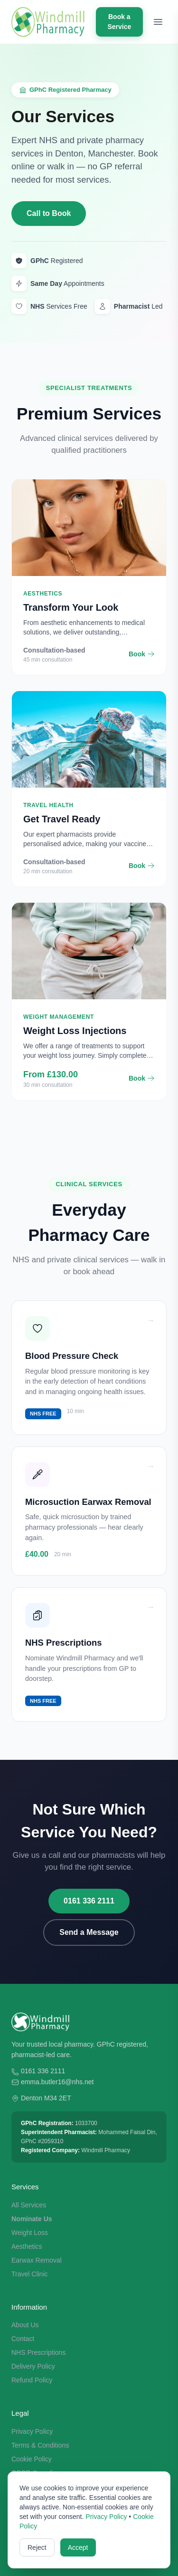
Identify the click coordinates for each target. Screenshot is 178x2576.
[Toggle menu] (158, 21)
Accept (78, 2547)
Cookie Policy (31, 2459)
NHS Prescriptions (38, 2352)
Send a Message (89, 1932)
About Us (25, 2325)
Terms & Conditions (40, 2445)
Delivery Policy (33, 2366)
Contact (22, 2338)
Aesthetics (26, 2246)
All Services (28, 2205)
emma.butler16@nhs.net (57, 2082)
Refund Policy (31, 2380)
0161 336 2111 (89, 1901)
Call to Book (49, 213)
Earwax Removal (36, 2260)
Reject (37, 2547)
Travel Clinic (29, 2274)
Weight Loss (29, 2232)
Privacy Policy (32, 2431)
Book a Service (119, 21)
